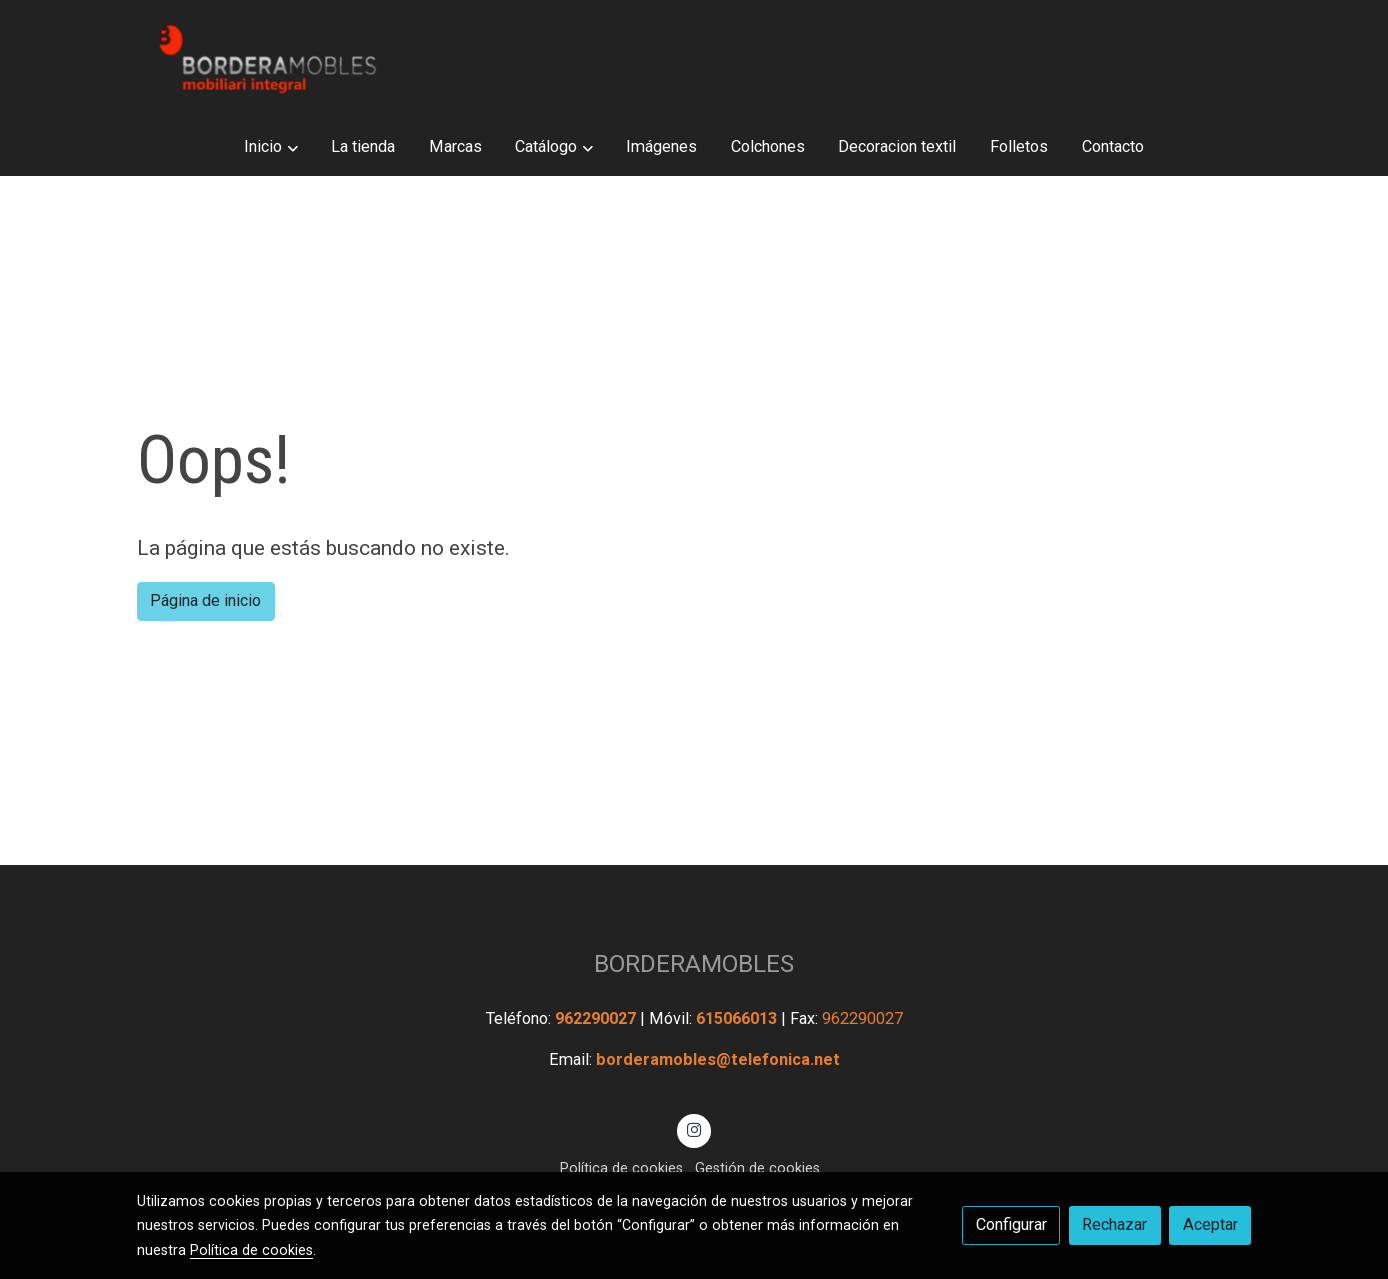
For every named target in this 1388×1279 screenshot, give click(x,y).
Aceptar (1210, 1224)
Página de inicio (205, 600)
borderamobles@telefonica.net (718, 1059)
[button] (271, 147)
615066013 (738, 1018)
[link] (265, 59)
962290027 (597, 1018)
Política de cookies (621, 1168)
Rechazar (1114, 1224)
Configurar (1011, 1224)
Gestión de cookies (757, 1168)
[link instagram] (694, 1129)
